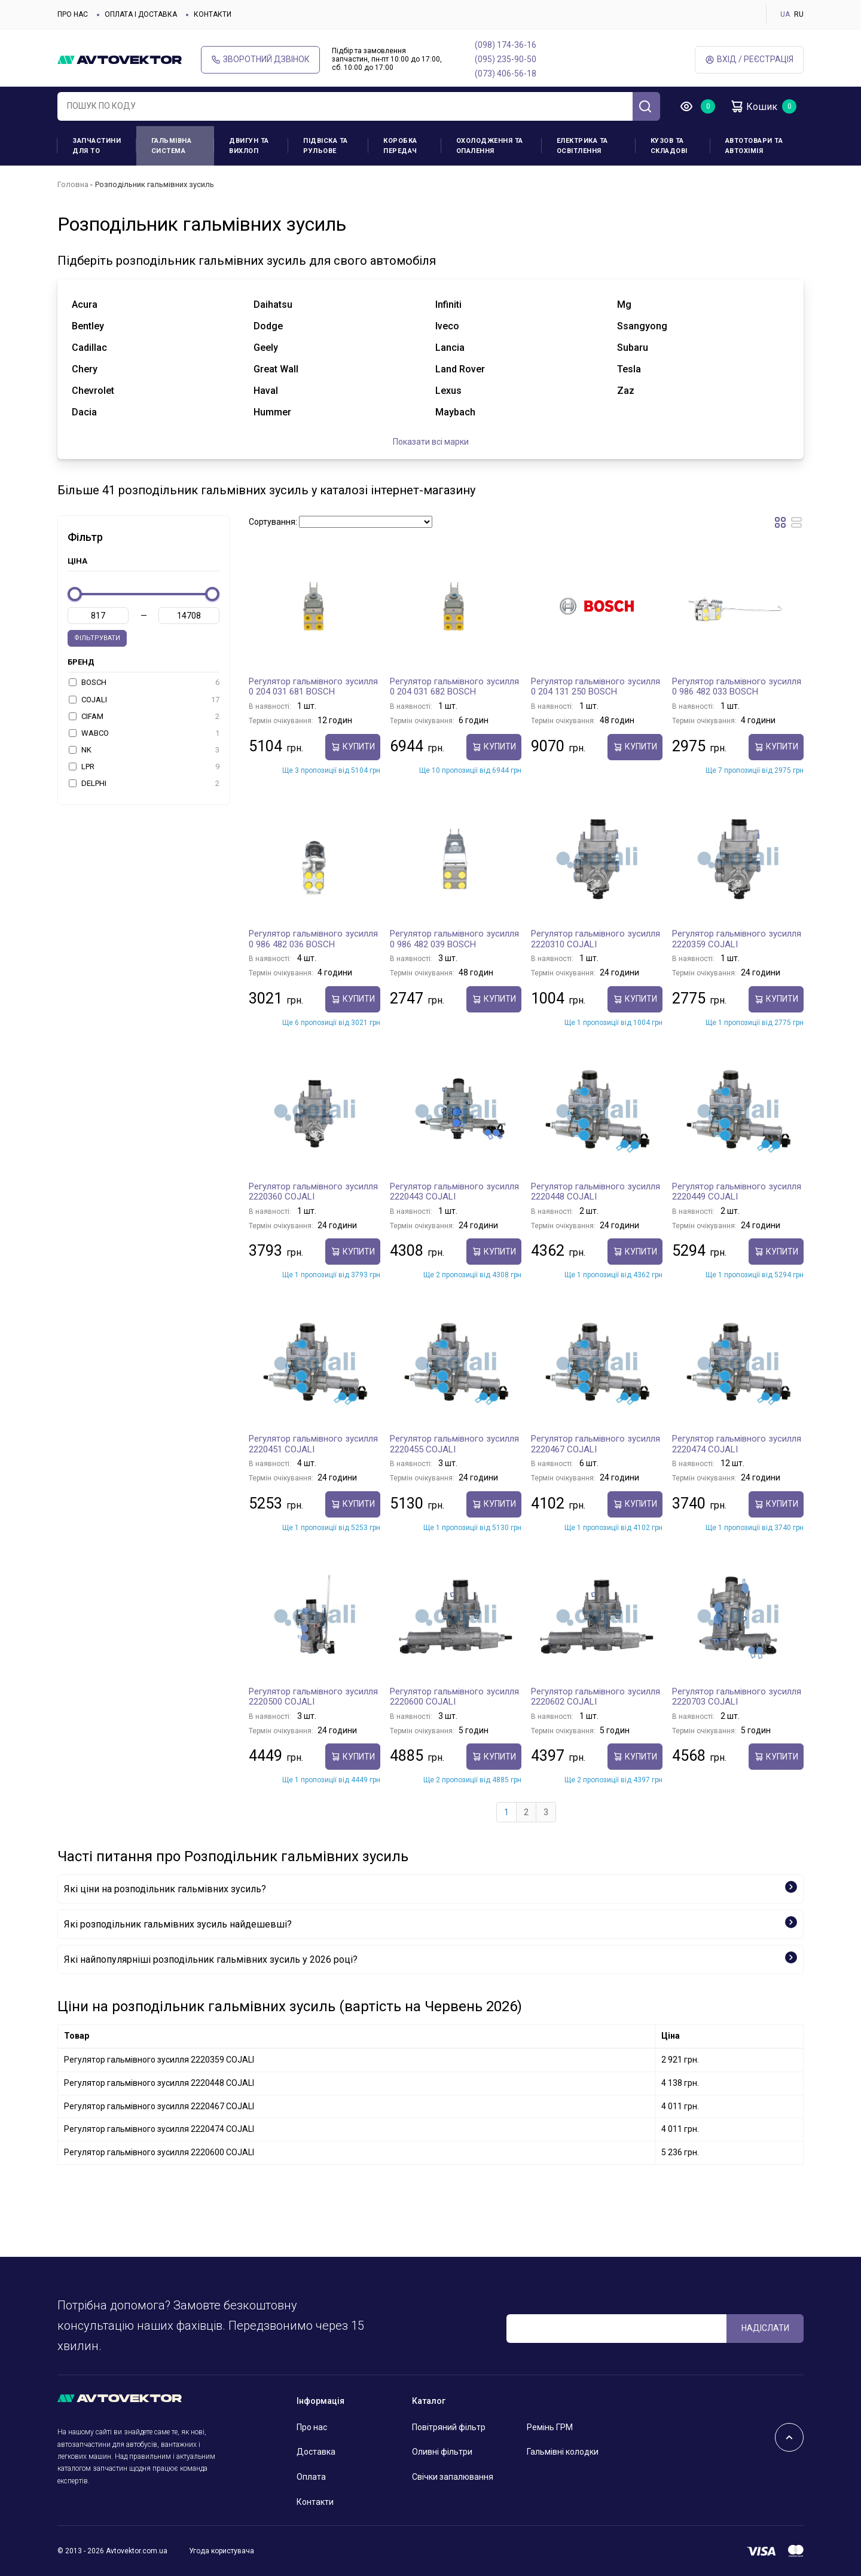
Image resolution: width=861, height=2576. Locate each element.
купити (353, 747)
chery (84, 369)
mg (624, 304)
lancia (450, 347)
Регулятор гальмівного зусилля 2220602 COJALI (595, 1697)
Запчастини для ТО (96, 146)
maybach (455, 412)
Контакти (212, 14)
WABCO (144, 733)
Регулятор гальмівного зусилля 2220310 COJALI (595, 939)
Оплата (311, 2477)
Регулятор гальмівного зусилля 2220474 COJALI (736, 1444)
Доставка (316, 2451)
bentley (88, 326)
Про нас (72, 14)
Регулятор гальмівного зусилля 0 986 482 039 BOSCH (454, 939)
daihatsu (273, 304)
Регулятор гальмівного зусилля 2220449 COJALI (736, 1192)
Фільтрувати (97, 638)
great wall (276, 369)
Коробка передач (400, 146)
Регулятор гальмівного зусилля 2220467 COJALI (595, 1444)
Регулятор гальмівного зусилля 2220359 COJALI (736, 939)
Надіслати (765, 2328)
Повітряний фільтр (449, 2427)
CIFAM (144, 716)
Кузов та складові (669, 146)
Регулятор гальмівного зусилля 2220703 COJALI (736, 1697)
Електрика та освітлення (582, 146)
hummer (272, 412)
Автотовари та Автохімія (754, 146)
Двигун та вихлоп (249, 146)
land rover (460, 369)
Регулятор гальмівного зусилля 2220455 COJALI (454, 1444)
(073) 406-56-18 (505, 73)
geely (266, 347)
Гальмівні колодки (563, 2451)
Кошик (753, 106)
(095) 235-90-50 (505, 59)
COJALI (144, 699)
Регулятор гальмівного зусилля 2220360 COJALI (313, 1192)
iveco (447, 326)
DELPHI (144, 783)
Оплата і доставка (141, 14)
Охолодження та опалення (489, 146)
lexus (448, 390)
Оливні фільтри (442, 2451)
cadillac (89, 347)
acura (84, 304)
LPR (144, 766)
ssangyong (642, 326)
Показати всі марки (431, 441)
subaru (632, 347)
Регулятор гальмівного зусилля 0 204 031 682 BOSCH (454, 686)
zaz (625, 390)
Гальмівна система (171, 146)
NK (144, 750)
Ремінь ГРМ (550, 2427)
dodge (268, 326)
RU (799, 14)
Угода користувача (221, 2551)
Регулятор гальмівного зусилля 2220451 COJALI (313, 1444)
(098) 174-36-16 (505, 45)
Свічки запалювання (452, 2477)
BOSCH (144, 682)
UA (785, 14)
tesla (629, 369)
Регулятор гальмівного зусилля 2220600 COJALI (454, 1697)
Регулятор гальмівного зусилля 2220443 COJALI (454, 1192)
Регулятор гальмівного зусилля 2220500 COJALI (313, 1697)
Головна (72, 184)
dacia (84, 412)
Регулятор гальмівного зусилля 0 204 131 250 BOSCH (595, 686)
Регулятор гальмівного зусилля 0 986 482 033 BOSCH (736, 686)
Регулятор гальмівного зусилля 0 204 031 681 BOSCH (313, 686)
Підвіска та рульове (325, 146)
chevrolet (93, 390)
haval (266, 390)
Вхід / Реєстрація (749, 59)
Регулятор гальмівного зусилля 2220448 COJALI (595, 1192)
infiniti (448, 304)
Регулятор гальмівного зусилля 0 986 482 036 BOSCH (313, 939)
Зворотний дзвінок (260, 59)
